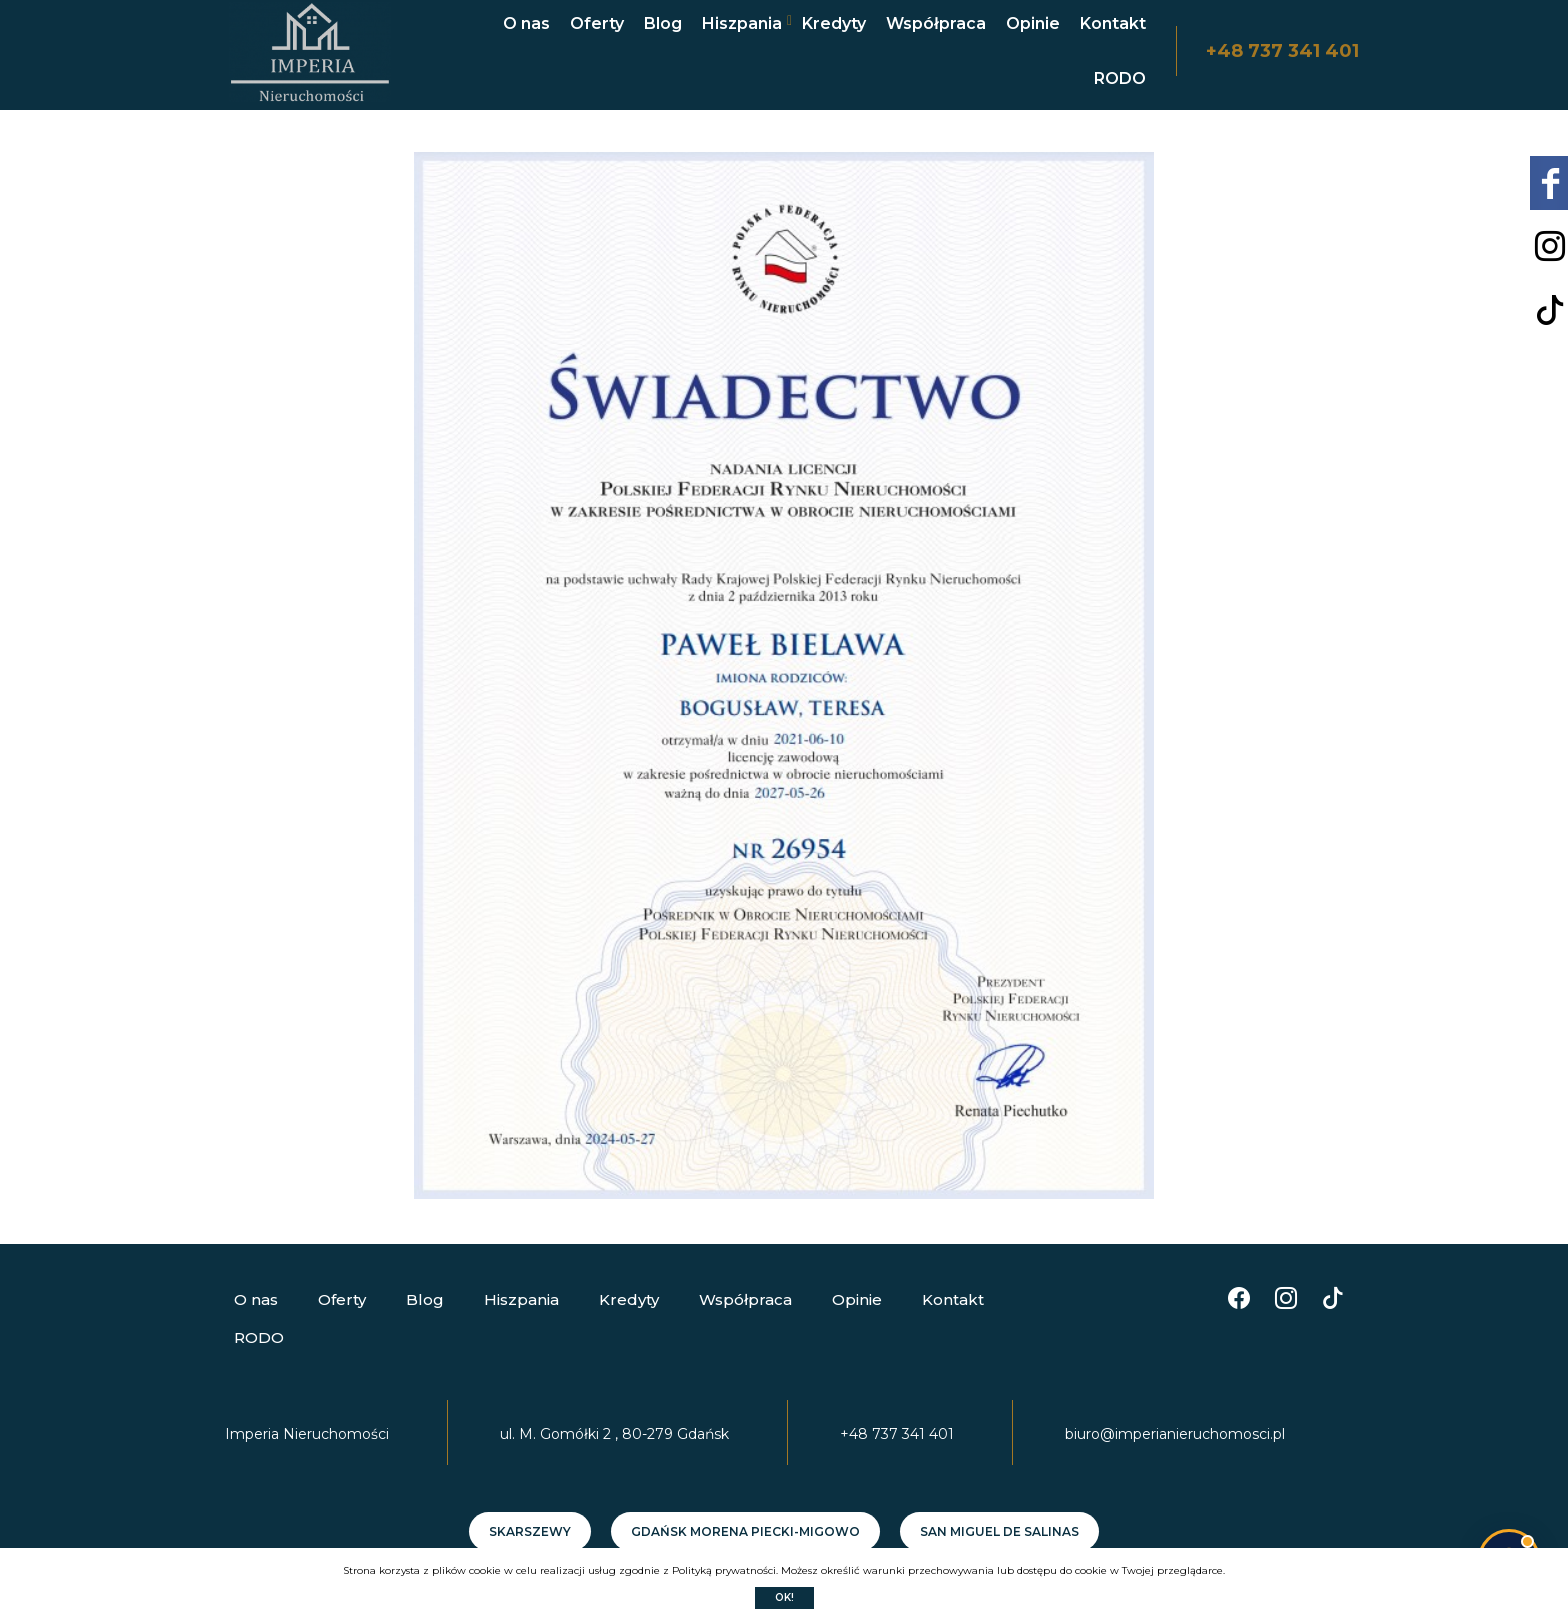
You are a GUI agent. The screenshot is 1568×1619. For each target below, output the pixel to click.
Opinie (1033, 23)
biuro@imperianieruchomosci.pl (1175, 1434)
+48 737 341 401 (1282, 51)
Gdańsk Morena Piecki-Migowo (745, 1531)
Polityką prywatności (724, 1570)
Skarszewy (530, 1531)
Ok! (784, 1597)
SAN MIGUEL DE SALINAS (999, 1531)
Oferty (597, 23)
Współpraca (936, 23)
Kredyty (834, 23)
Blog (663, 23)
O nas (526, 23)
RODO (1120, 78)
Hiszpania (742, 23)
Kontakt (1113, 23)
